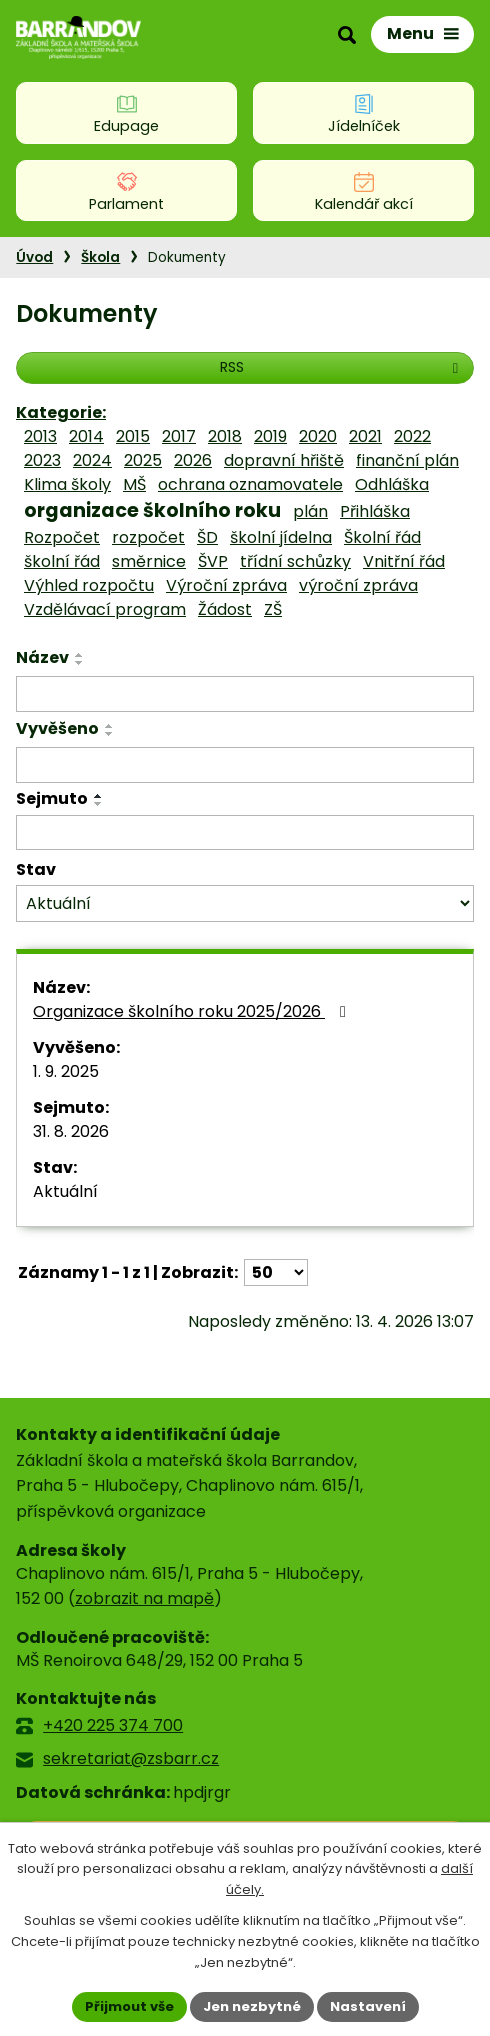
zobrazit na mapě (144, 1598)
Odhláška (392, 484)
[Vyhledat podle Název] (245, 694)
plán (310, 511)
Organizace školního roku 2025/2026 (193, 1011)
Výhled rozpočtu (89, 585)
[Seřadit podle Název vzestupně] (80, 655)
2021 (365, 436)
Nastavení (368, 2006)
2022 (412, 436)
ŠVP (213, 561)
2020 (318, 436)
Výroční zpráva (226, 585)
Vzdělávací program (105, 609)
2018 (225, 436)
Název (42, 657)
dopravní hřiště (284, 460)
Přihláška (375, 511)
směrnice (149, 561)
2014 (86, 436)
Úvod (34, 257)
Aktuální (65, 1191)
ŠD (207, 537)
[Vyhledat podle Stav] (245, 903)
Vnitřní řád (404, 561)
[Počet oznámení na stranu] (276, 1272)
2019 (270, 436)
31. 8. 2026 (71, 1131)
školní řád (62, 561)
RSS (342, 367)
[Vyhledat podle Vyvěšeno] (245, 765)
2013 (40, 436)
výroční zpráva (358, 585)
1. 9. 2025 (66, 1071)
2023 (42, 460)
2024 (92, 460)
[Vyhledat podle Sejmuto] (245, 833)
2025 (143, 460)
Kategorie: (61, 412)
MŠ (134, 484)
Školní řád (382, 537)
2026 (193, 460)
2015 (133, 436)
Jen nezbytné (252, 2006)
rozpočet (148, 537)
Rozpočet (62, 537)
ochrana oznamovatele (250, 484)
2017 (179, 436)
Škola (100, 257)
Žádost (225, 609)
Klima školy (67, 484)
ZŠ (273, 609)
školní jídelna (281, 537)
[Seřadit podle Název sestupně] (80, 663)
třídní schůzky (295, 561)
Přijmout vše (129, 2006)
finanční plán (407, 460)
